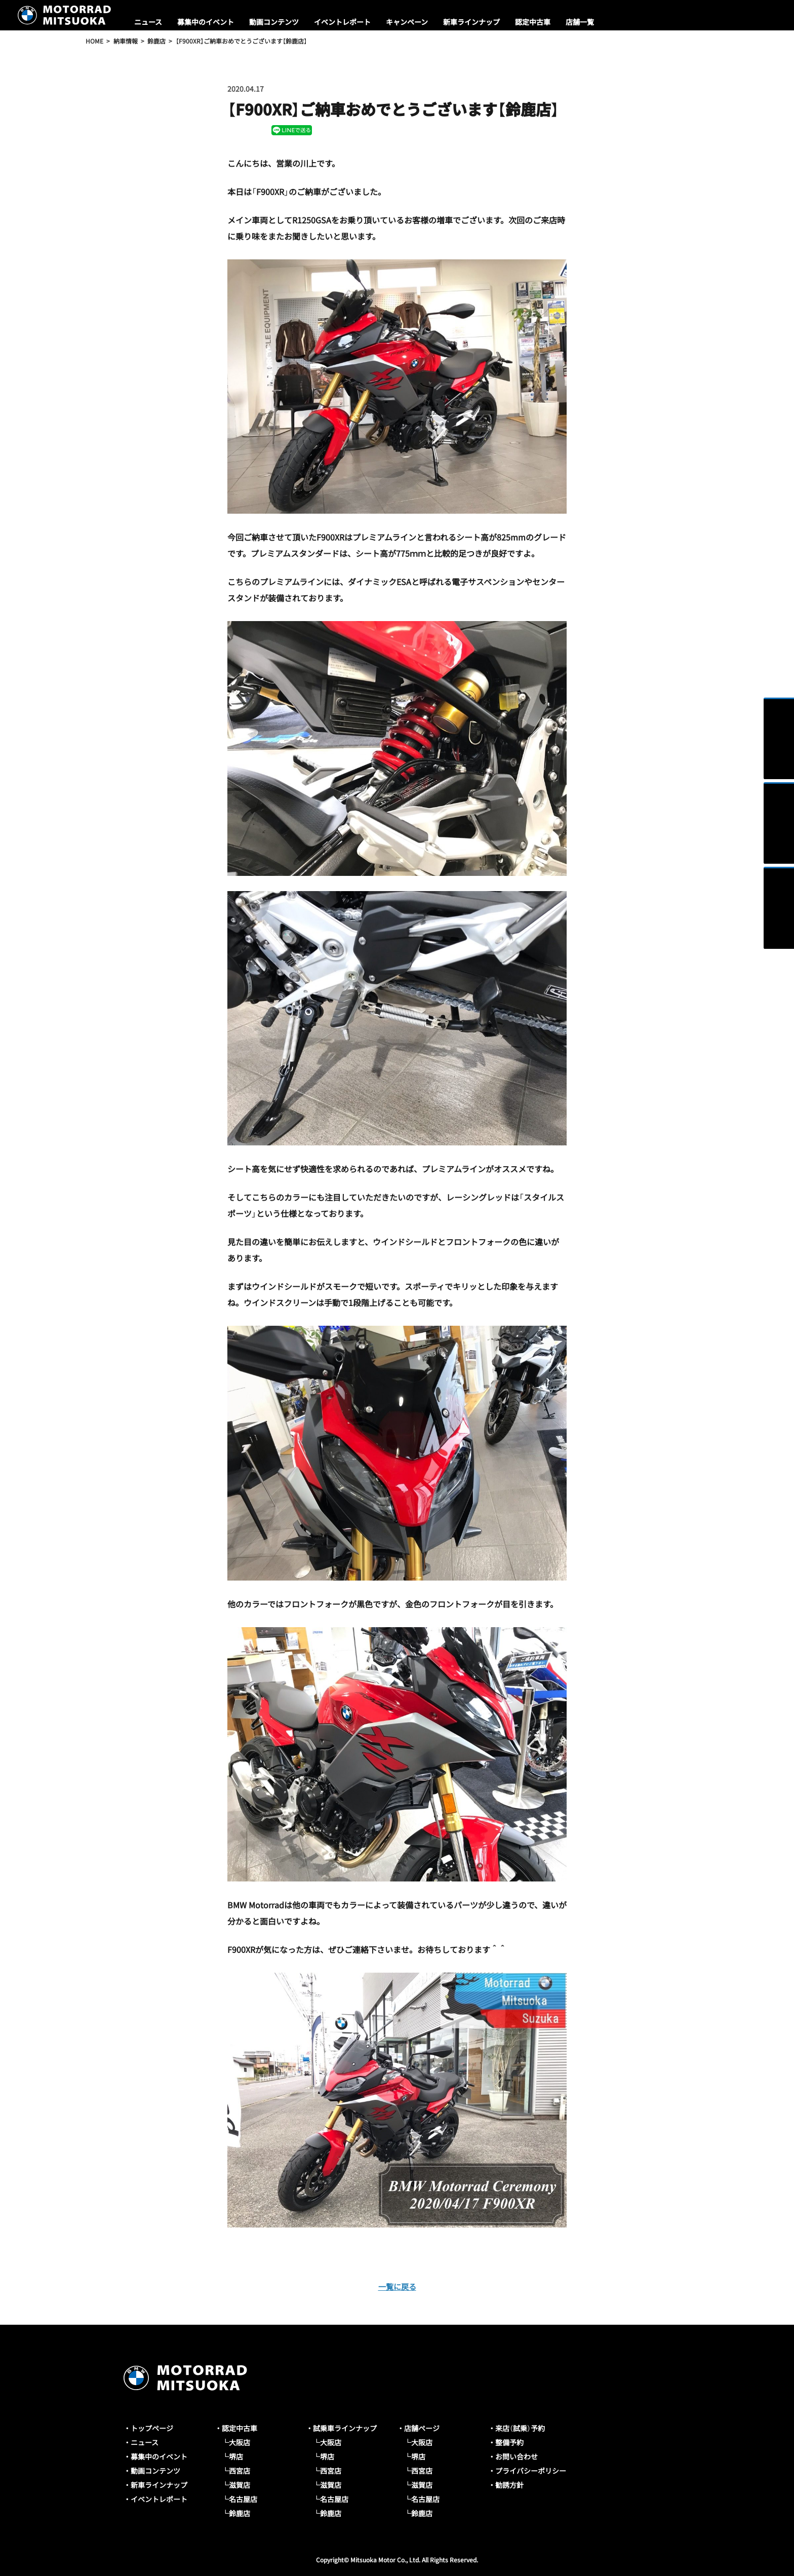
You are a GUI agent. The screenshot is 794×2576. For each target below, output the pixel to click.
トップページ (152, 2428)
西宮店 (239, 2471)
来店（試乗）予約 (520, 2428)
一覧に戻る (397, 2286)
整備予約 (509, 2442)
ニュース (148, 22)
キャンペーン (407, 22)
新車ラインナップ (471, 22)
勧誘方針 (509, 2485)
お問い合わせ (516, 2456)
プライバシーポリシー (530, 2471)
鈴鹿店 (239, 2513)
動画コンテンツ (274, 22)
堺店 (236, 2456)
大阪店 (239, 2442)
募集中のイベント (205, 22)
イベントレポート (342, 22)
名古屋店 (243, 2499)
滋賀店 (239, 2485)
